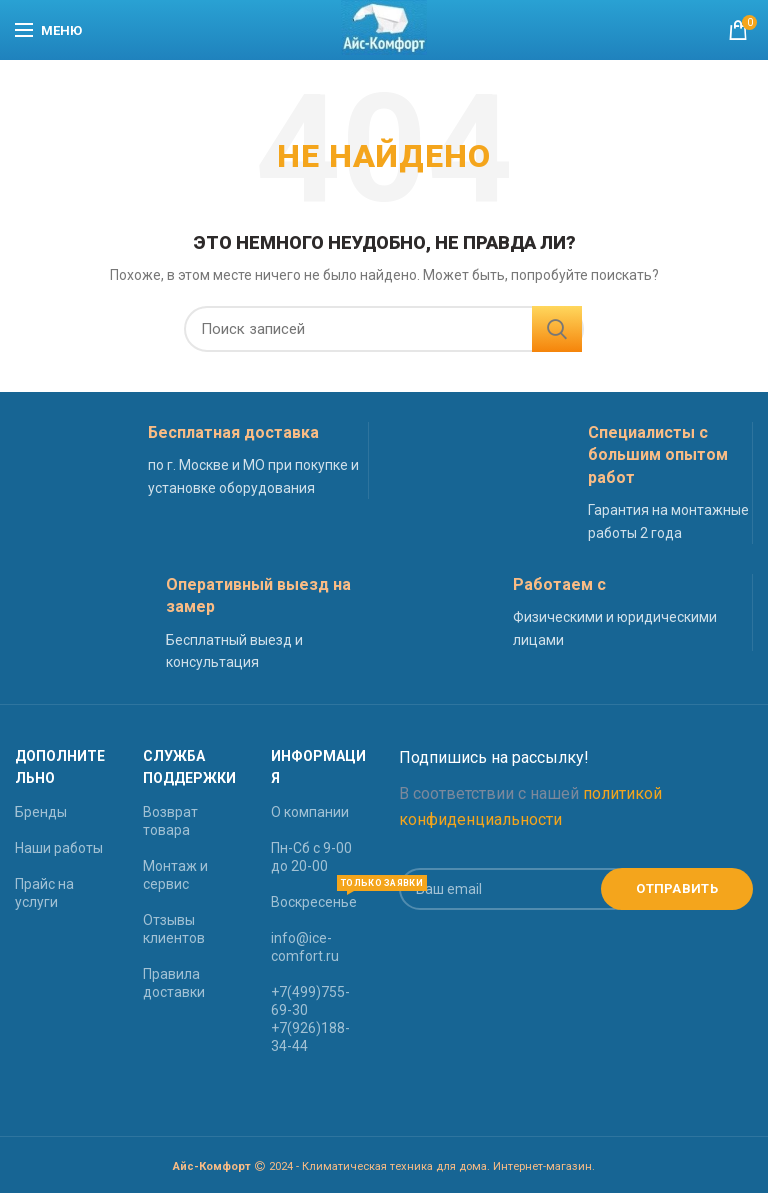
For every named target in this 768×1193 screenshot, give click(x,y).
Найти (557, 329)
